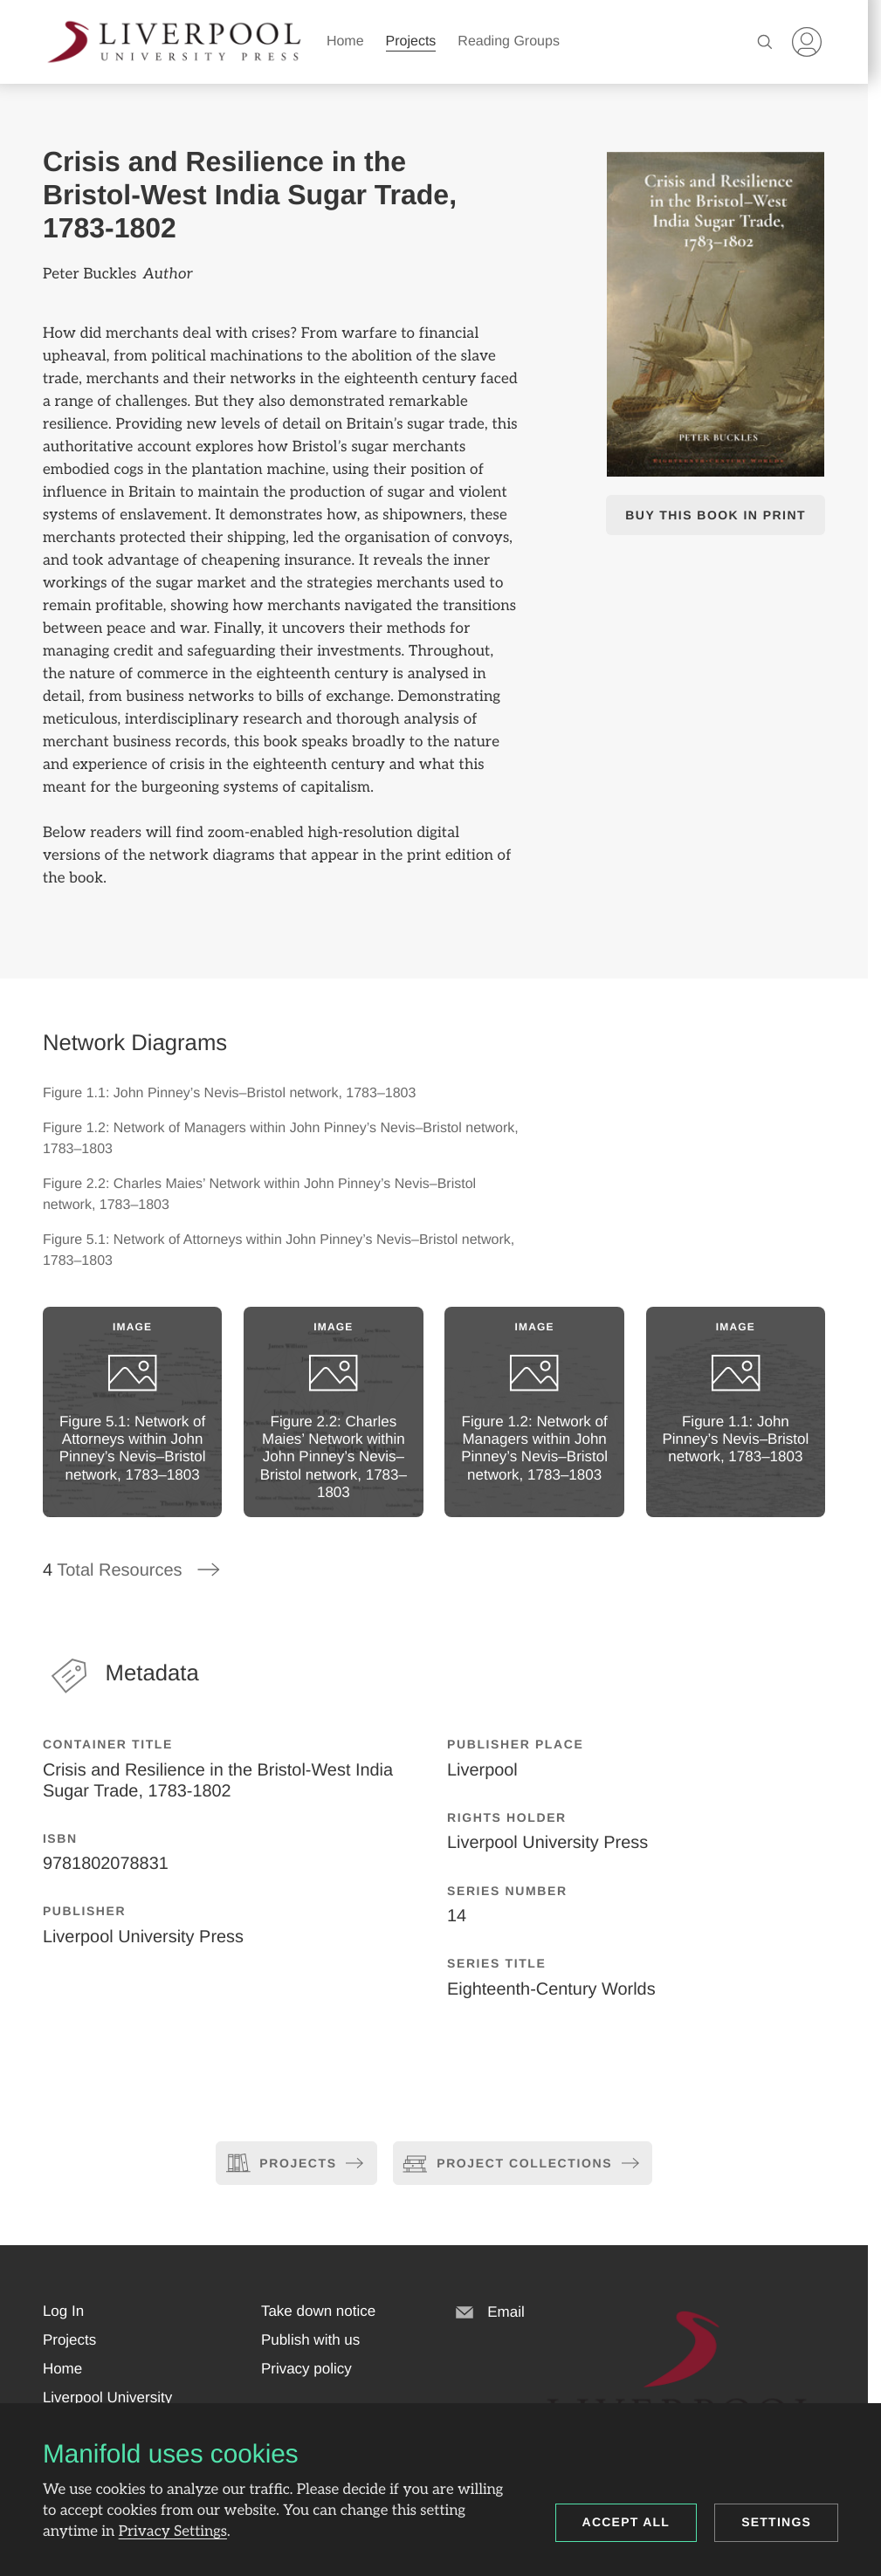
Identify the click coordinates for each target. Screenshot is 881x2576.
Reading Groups (509, 41)
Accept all (626, 2522)
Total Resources (132, 1570)
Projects (411, 41)
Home (345, 41)
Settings (776, 2522)
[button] (63, 2311)
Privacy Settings (173, 2531)
